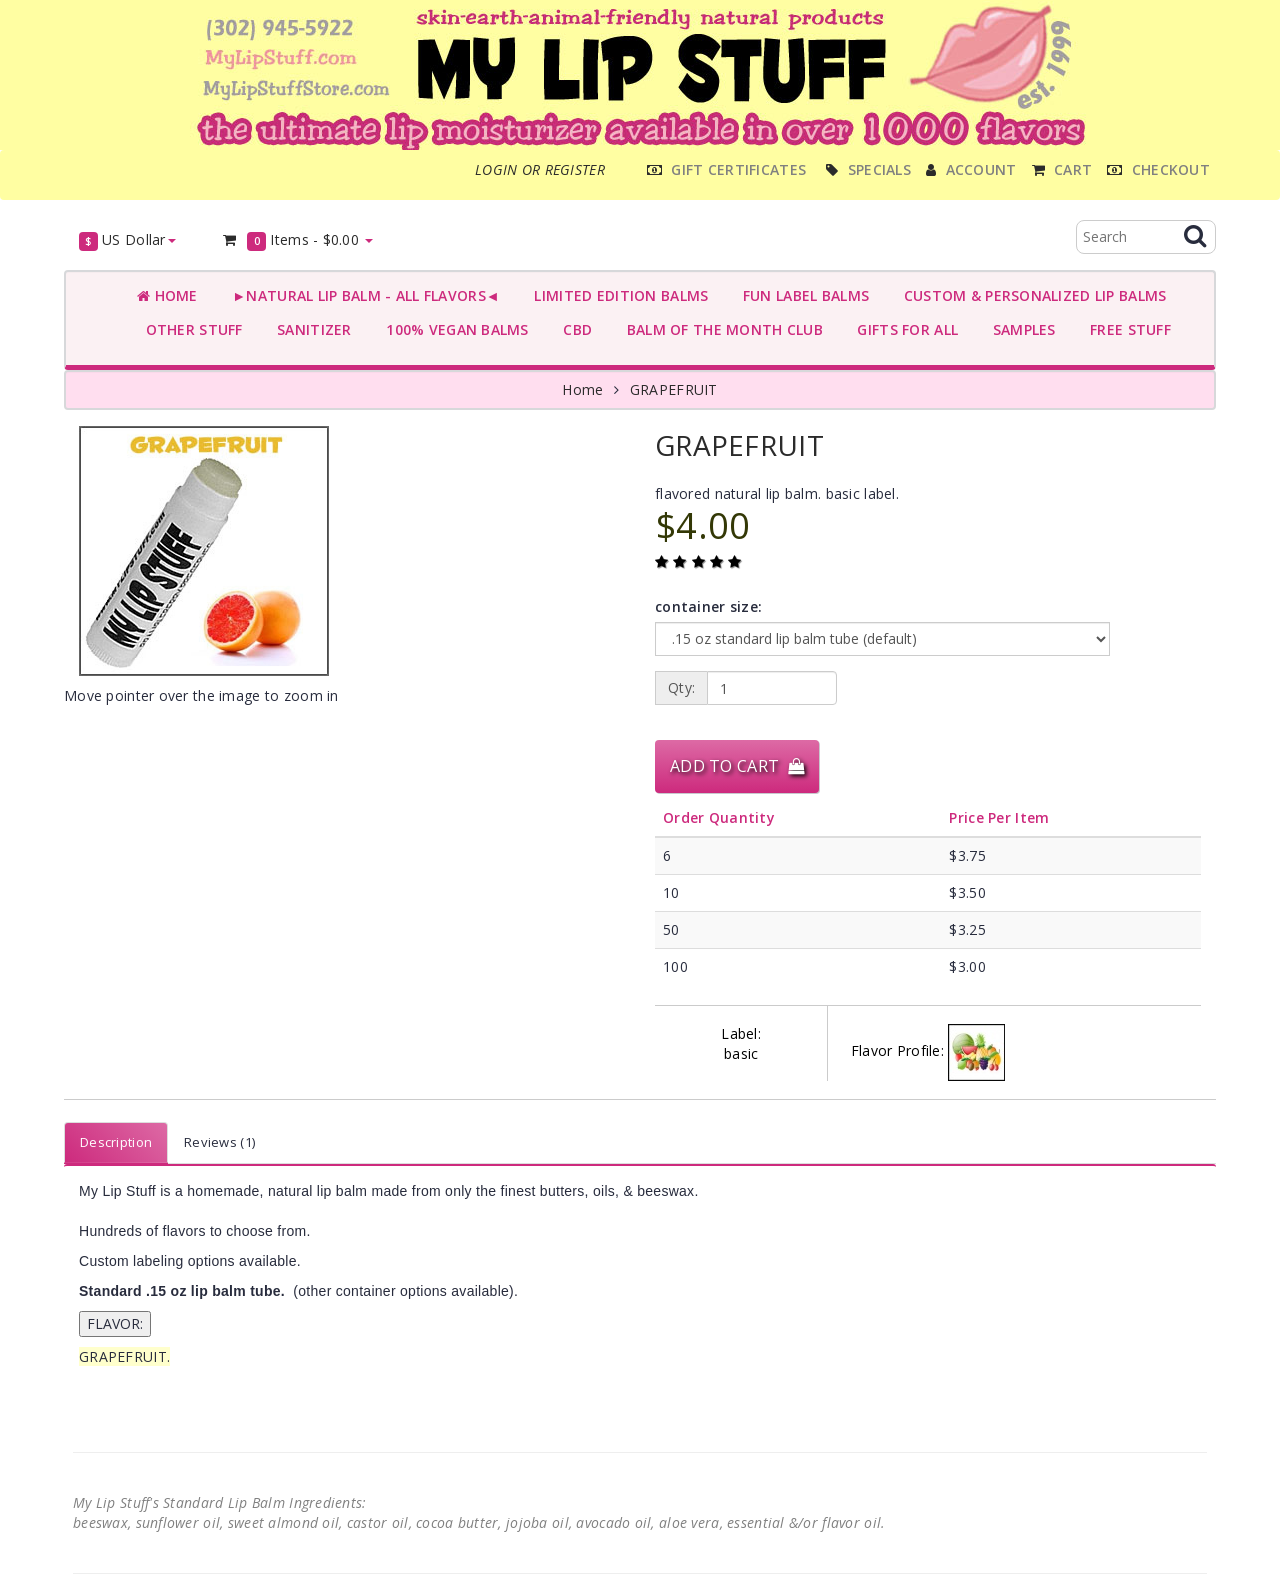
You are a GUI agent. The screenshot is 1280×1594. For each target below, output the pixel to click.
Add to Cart (737, 766)
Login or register (540, 169)
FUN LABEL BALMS (801, 295)
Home (167, 295)
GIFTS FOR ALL (903, 329)
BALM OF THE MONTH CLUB (720, 329)
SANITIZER (310, 329)
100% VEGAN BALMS (453, 329)
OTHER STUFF (190, 329)
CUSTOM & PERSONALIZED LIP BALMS (1030, 295)
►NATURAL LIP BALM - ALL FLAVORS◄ (362, 295)
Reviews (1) (219, 1142)
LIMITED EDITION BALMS (617, 295)
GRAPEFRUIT (674, 389)
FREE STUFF (1126, 329)
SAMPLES (1020, 329)
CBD (573, 329)
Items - (297, 240)
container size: (708, 606)
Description (116, 1142)
